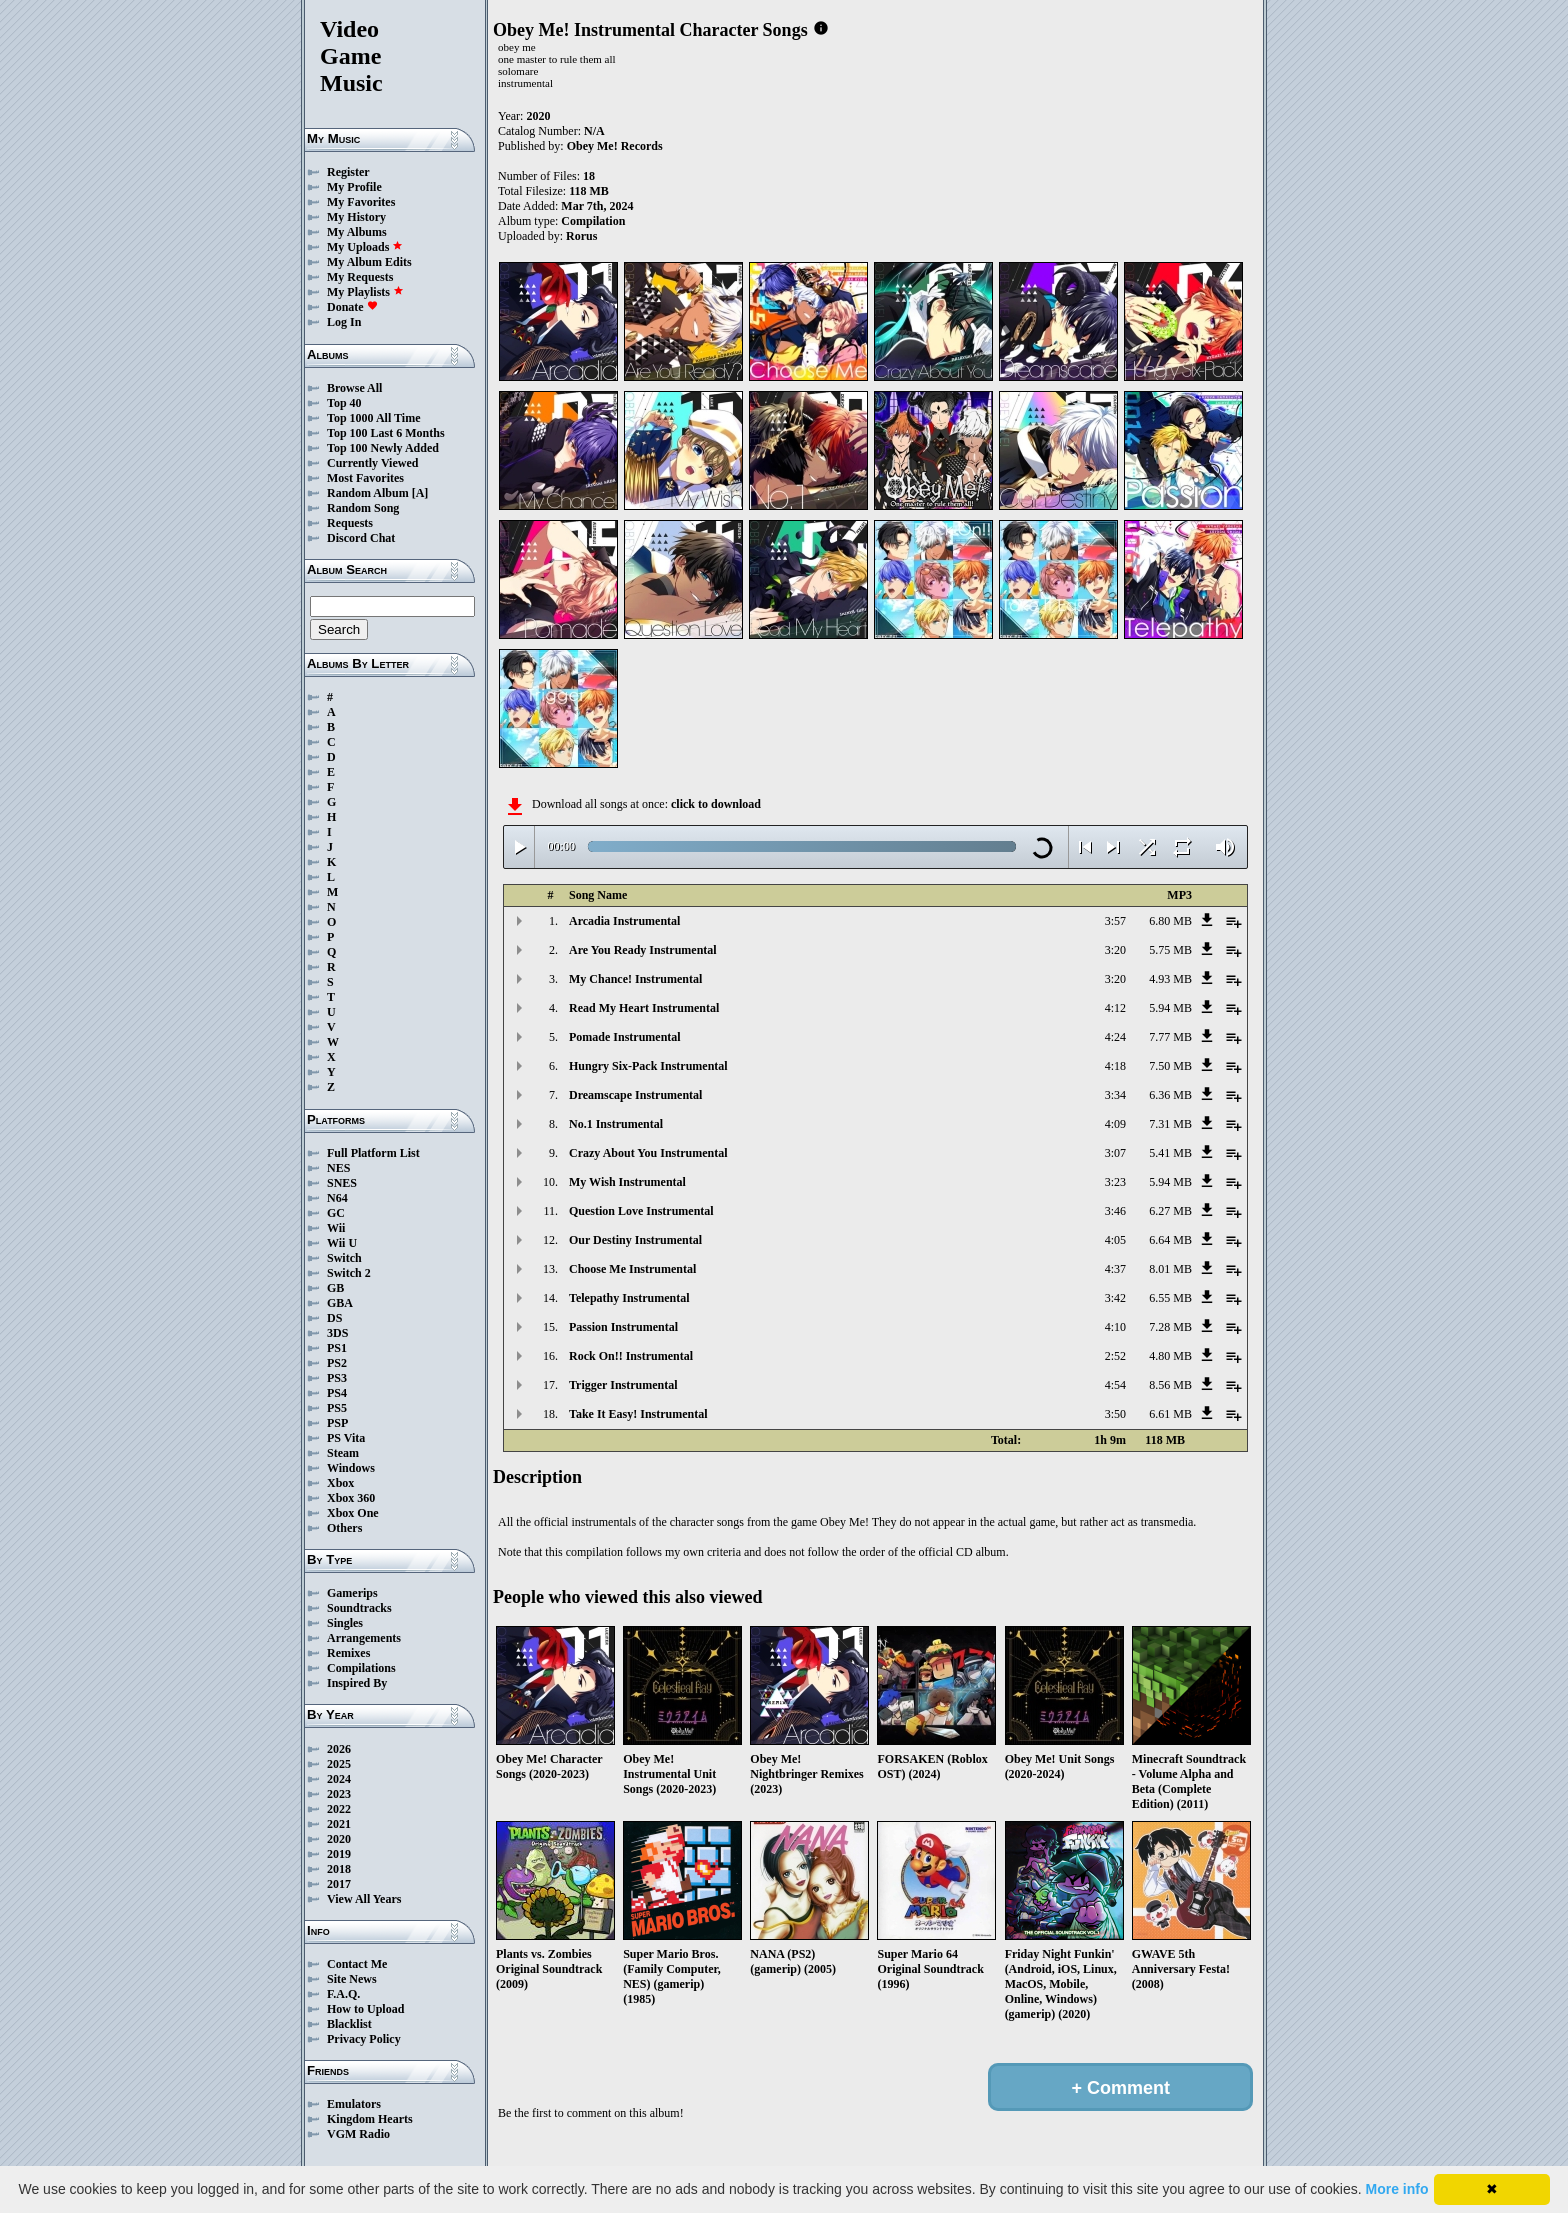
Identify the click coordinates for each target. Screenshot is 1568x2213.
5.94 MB (1170, 1008)
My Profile (354, 187)
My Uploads (365, 247)
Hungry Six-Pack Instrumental (648, 1066)
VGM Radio (358, 2134)
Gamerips (352, 1593)
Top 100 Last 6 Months (386, 433)
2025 (339, 1764)
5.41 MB (1170, 1153)
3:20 (1115, 950)
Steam (343, 1453)
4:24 (1115, 1037)
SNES (342, 1183)
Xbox (340, 1483)
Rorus (581, 236)
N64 (337, 1198)
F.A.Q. (343, 1994)
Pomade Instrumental (625, 1037)
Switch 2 (349, 1273)
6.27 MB (1170, 1211)
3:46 (1115, 1211)
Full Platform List (373, 1153)
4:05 (1115, 1240)
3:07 (1115, 1153)
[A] (420, 493)
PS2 (337, 1363)
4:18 (1115, 1066)
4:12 (1115, 1008)
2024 (339, 1779)
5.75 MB (1170, 950)
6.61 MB (1170, 1414)
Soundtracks (359, 1608)
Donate (352, 307)
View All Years (364, 1899)
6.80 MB (1170, 921)
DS (334, 1318)
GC (336, 1213)
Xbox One (353, 1513)
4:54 (1115, 1385)
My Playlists (365, 292)
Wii (336, 1228)
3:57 (1115, 921)
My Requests (360, 277)
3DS (337, 1333)
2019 (339, 1854)
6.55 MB (1170, 1298)
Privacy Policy (364, 2039)
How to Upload (365, 2009)
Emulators (354, 2104)
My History (356, 217)
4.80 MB (1170, 1356)
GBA (340, 1303)
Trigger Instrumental (623, 1385)
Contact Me (357, 1964)
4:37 (1115, 1269)
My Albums (357, 232)
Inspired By (357, 1683)
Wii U (342, 1243)
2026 (339, 1749)
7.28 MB (1170, 1327)
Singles (345, 1623)
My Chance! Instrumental (635, 979)
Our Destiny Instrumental (635, 1240)
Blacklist (349, 2024)
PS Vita (346, 1438)
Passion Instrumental (623, 1327)
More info (1397, 2189)
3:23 (1115, 1182)
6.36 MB (1170, 1095)
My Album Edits (369, 262)
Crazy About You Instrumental (648, 1153)
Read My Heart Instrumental (644, 1008)
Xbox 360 (351, 1498)
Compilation (593, 221)
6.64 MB (1170, 1240)
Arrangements (364, 1638)
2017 (339, 1884)
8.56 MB (1170, 1385)
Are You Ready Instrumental (643, 950)
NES (338, 1168)
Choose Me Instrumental (632, 1269)
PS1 (337, 1348)
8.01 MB (1170, 1269)
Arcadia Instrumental (624, 921)
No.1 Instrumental (616, 1124)
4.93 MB (1170, 979)
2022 (339, 1809)
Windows (351, 1468)
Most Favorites (365, 478)
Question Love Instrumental (641, 1211)
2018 (339, 1869)
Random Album (368, 493)
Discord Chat (361, 538)
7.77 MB (1170, 1037)
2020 (339, 1839)
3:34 (1115, 1095)
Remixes (348, 1653)
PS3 (337, 1378)
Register (348, 172)
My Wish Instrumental (627, 1182)
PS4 (337, 1393)
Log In (344, 322)
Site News (352, 1979)
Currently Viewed (372, 463)
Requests (350, 523)
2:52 (1115, 1356)
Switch (344, 1258)
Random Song (363, 508)
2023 (339, 1794)
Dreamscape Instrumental (635, 1095)
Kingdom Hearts (370, 2119)
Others (344, 1528)
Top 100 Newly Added (383, 448)
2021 (339, 1824)
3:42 (1115, 1298)
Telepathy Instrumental (629, 1298)
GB (335, 1288)
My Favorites (361, 202)
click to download (716, 804)
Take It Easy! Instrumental (638, 1414)
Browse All (354, 388)
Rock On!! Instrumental (631, 1356)
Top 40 (344, 403)
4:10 (1115, 1327)
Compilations (361, 1668)
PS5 (337, 1408)
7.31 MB (1170, 1124)
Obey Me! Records (615, 146)
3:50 (1115, 1414)
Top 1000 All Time (373, 418)
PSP (337, 1423)
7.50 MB (1170, 1066)
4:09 (1115, 1124)
